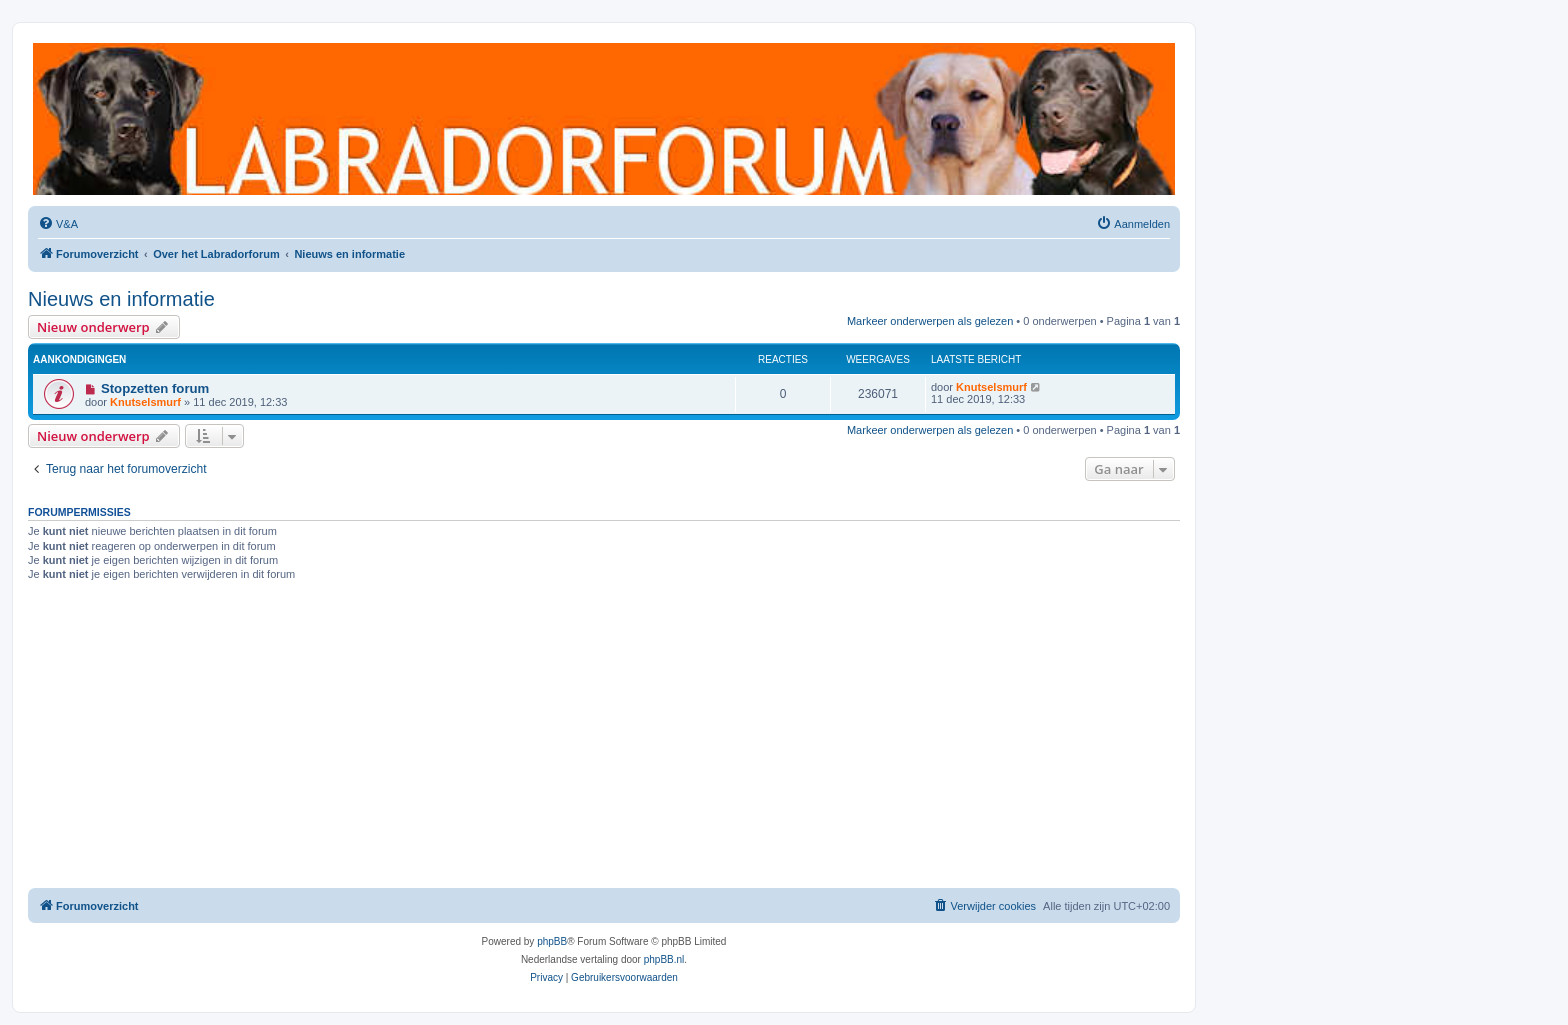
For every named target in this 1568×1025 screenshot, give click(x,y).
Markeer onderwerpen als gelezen (930, 321)
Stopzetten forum (155, 388)
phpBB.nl (664, 959)
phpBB (552, 941)
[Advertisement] (604, 738)
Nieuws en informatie (121, 299)
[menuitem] (58, 224)
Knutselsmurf (145, 402)
